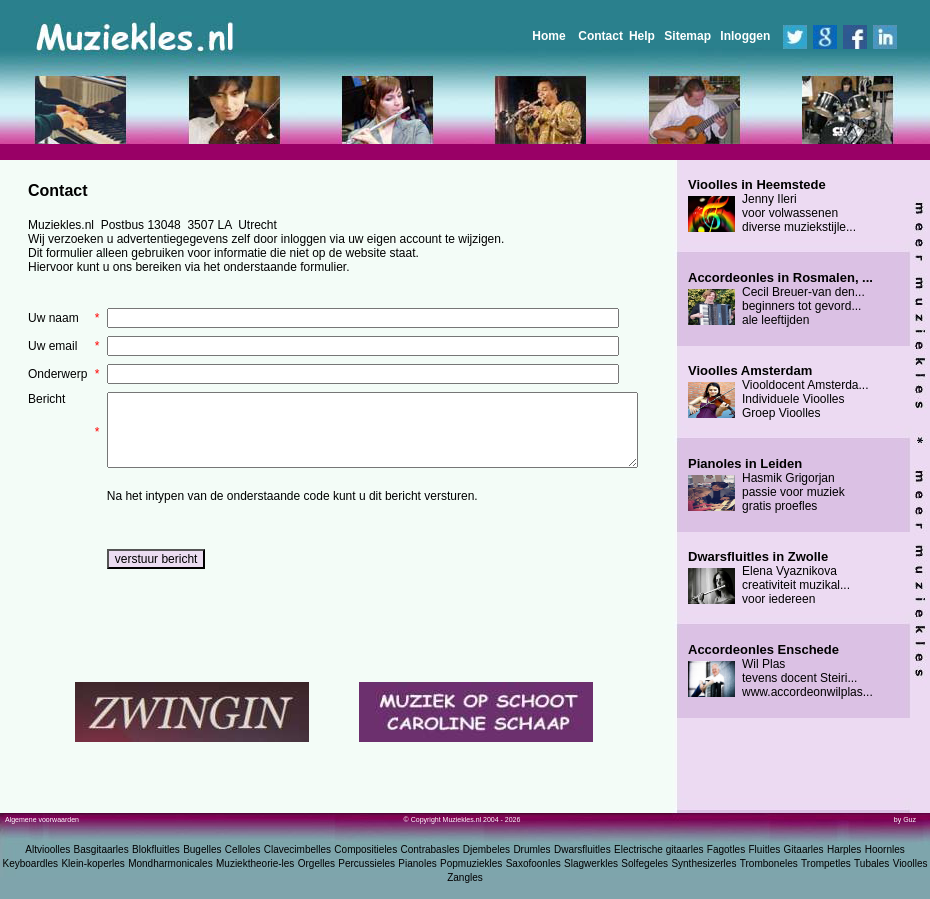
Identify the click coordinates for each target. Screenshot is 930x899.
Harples (844, 849)
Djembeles (486, 849)
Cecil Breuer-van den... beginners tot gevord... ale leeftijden (780, 299)
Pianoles (417, 863)
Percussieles (366, 863)
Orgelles (316, 863)
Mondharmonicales (170, 863)
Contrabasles (430, 849)
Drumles (531, 849)
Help (642, 36)
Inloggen (745, 36)
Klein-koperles (92, 863)
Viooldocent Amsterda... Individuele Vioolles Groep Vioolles (778, 392)
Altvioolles (47, 849)
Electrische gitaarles (658, 849)
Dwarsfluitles (582, 849)
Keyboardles (31, 863)
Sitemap (687, 36)
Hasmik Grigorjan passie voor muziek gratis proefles (766, 485)
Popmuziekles (471, 863)
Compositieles (365, 849)
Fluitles (765, 849)
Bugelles (202, 849)
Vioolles (910, 863)
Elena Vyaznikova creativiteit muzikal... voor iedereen (769, 578)
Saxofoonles (533, 863)
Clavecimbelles (297, 849)
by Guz (905, 819)
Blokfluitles (156, 849)
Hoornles (885, 849)
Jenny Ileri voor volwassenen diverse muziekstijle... (772, 206)
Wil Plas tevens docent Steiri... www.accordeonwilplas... (780, 671)
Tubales (871, 863)
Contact (600, 36)
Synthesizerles (703, 863)
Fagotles (726, 849)
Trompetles (826, 863)
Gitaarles (804, 849)
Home (548, 36)
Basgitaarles (101, 849)
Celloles (243, 849)
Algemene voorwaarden (42, 819)
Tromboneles (769, 863)
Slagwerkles (591, 863)
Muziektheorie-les (255, 863)
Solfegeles (644, 863)
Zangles (465, 877)
